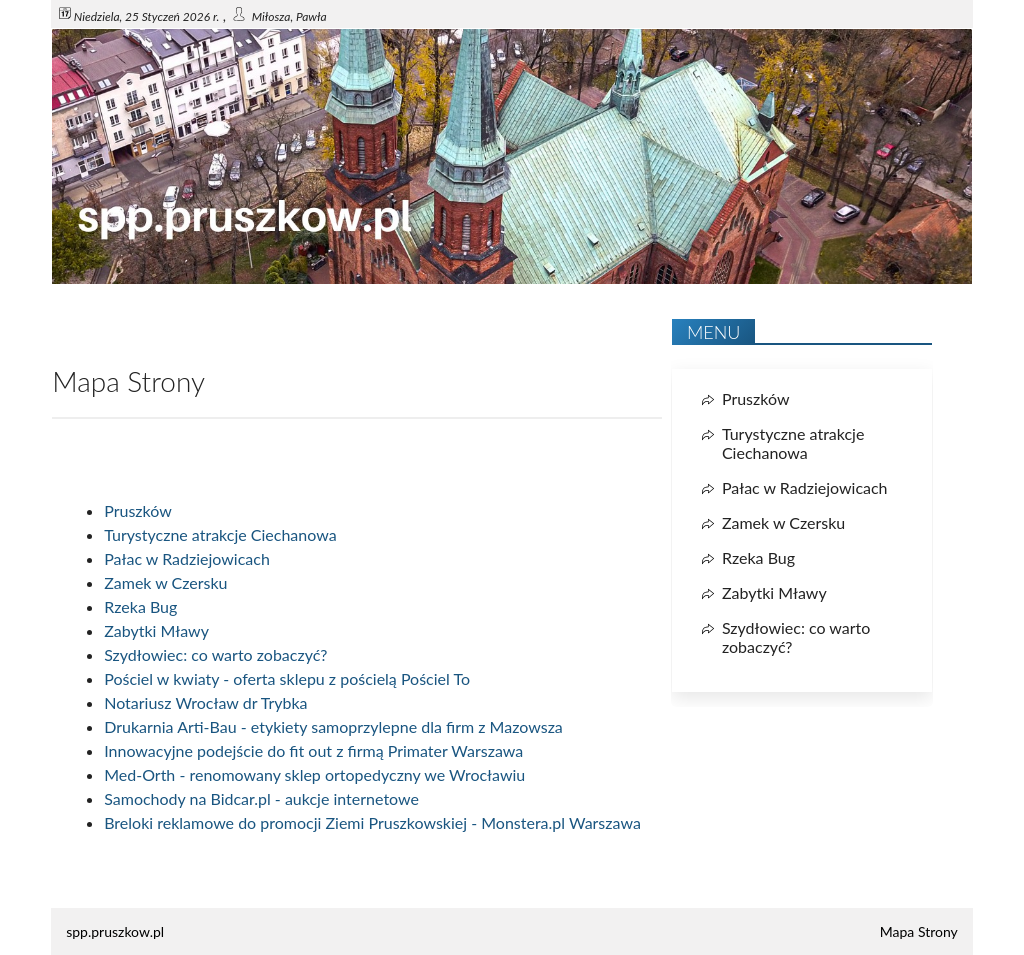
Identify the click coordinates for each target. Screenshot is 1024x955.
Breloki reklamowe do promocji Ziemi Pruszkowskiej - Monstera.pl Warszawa (372, 822)
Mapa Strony (919, 931)
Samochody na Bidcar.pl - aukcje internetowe (261, 798)
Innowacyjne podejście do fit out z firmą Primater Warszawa (313, 750)
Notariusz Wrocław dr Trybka (205, 702)
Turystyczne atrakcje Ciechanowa (220, 534)
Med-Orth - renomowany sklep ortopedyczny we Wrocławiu (314, 774)
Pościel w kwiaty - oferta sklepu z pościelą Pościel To (287, 678)
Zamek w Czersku (165, 582)
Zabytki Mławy (156, 630)
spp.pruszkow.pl (115, 931)
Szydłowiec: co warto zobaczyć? (215, 654)
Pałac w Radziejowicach (187, 558)
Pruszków (138, 510)
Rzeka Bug (140, 606)
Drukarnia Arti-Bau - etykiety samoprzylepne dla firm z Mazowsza (333, 726)
